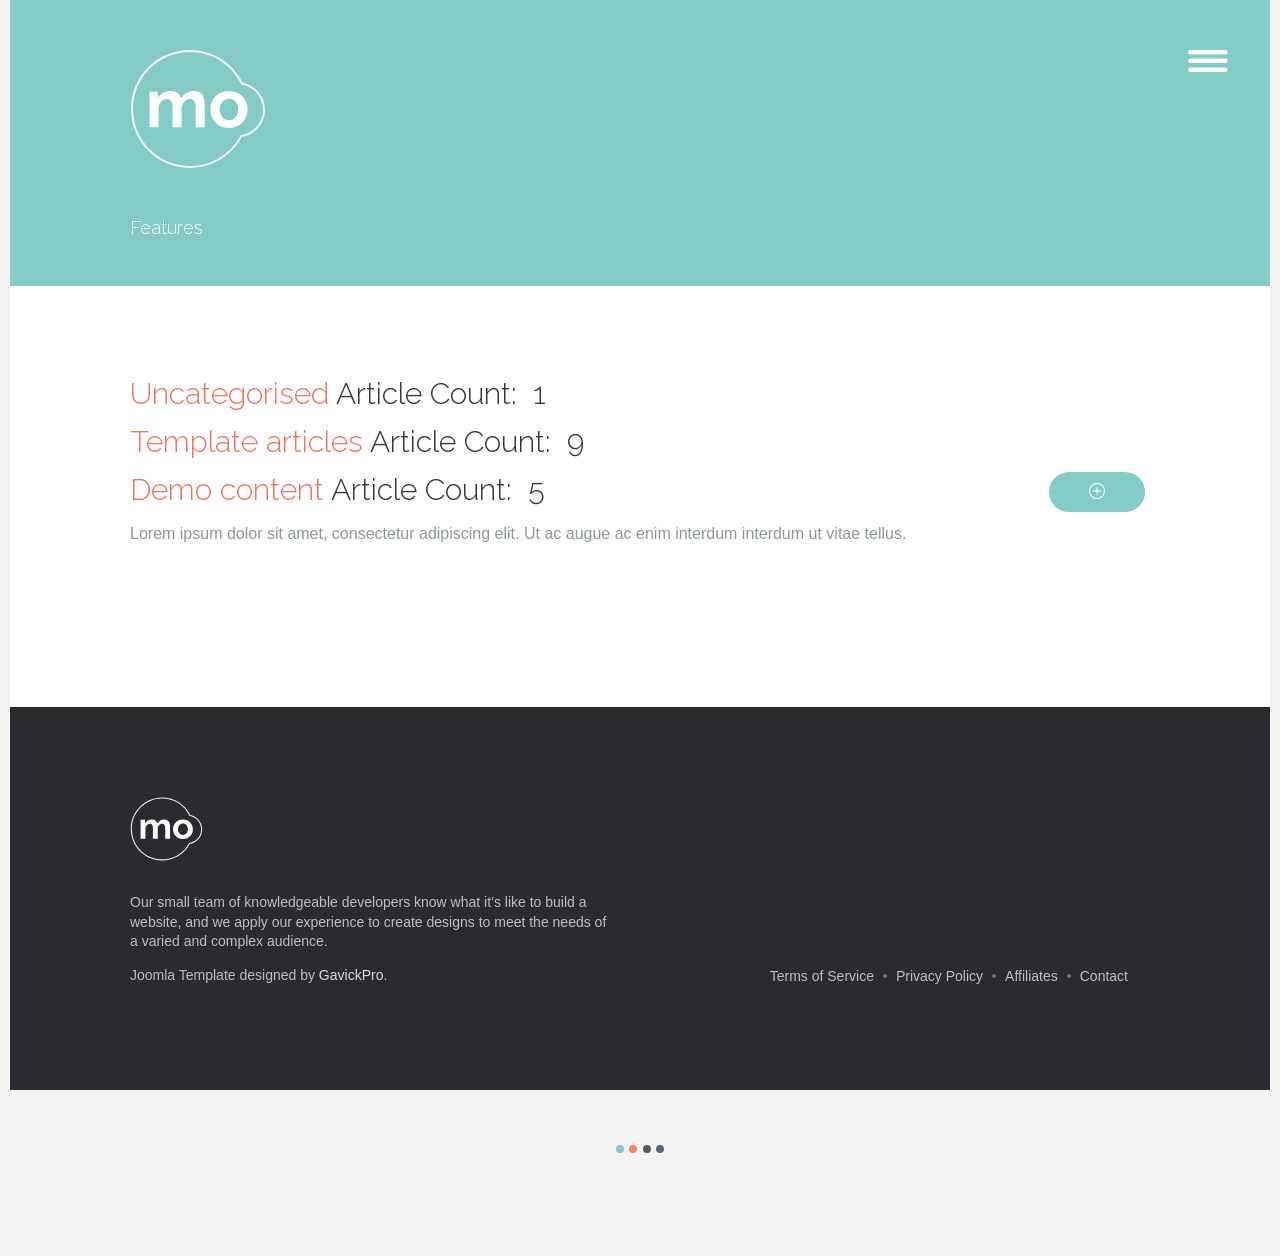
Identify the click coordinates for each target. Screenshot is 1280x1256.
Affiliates (1031, 976)
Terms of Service (822, 976)
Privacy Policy (939, 976)
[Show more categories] (1097, 492)
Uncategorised (229, 393)
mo (199, 110)
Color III (647, 1149)
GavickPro (351, 975)
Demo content (227, 489)
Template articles (246, 441)
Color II (633, 1149)
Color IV (660, 1149)
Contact (1104, 976)
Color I (620, 1149)
